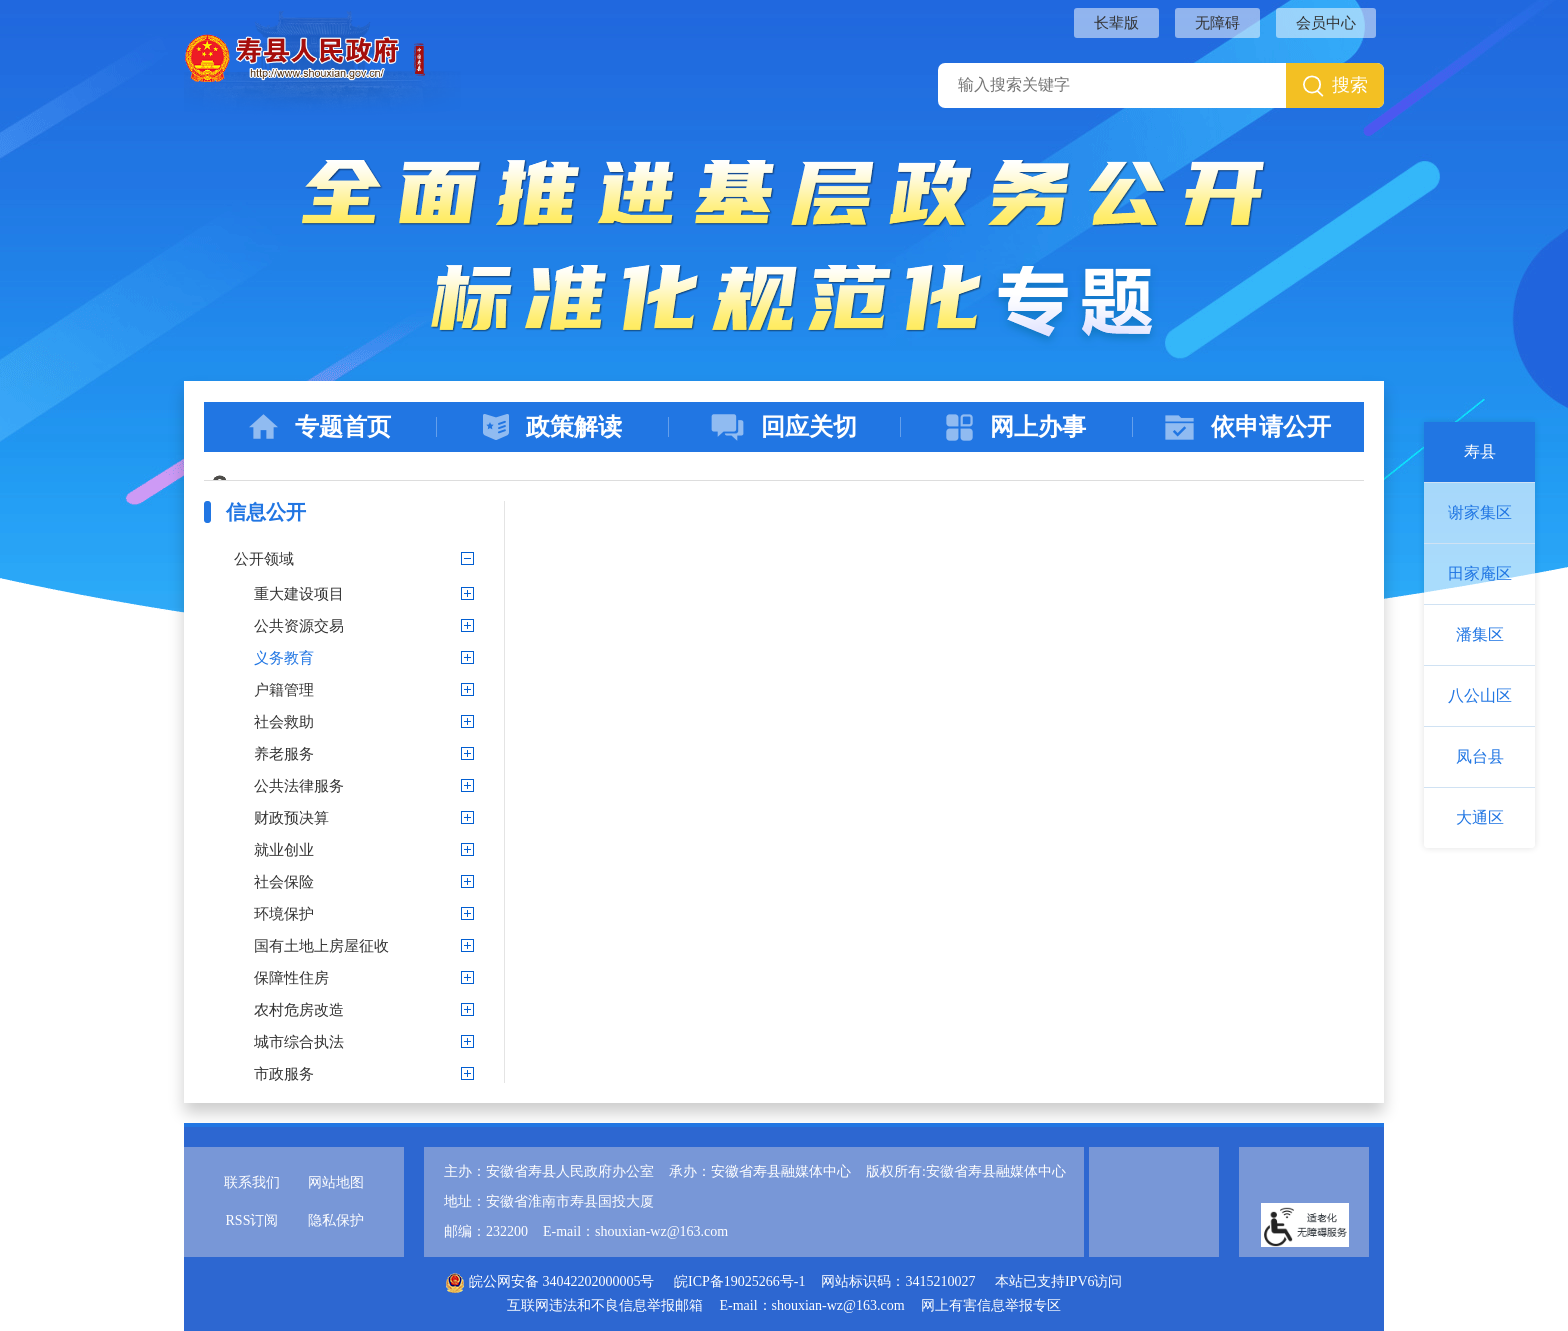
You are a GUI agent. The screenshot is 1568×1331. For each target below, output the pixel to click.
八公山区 (1480, 695)
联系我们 (252, 1182)
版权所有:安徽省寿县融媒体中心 (966, 1171)
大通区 (1480, 817)
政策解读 (552, 427)
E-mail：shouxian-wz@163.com (635, 1231)
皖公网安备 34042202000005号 (549, 1281)
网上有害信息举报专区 (991, 1305)
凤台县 (1480, 756)
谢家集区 (1480, 512)
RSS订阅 (252, 1220)
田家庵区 (1480, 573)
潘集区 (1480, 634)
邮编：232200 (486, 1231)
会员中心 (1326, 23)
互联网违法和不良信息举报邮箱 (605, 1305)
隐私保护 (336, 1220)
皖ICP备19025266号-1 (739, 1281)
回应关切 (784, 427)
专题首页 (320, 427)
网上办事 (1016, 427)
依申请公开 (1248, 427)
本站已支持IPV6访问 (1059, 1281)
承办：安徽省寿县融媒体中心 (760, 1171)
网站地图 (336, 1182)
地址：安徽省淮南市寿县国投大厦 (549, 1201)
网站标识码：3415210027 (898, 1281)
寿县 (1480, 451)
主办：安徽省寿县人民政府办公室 (549, 1171)
